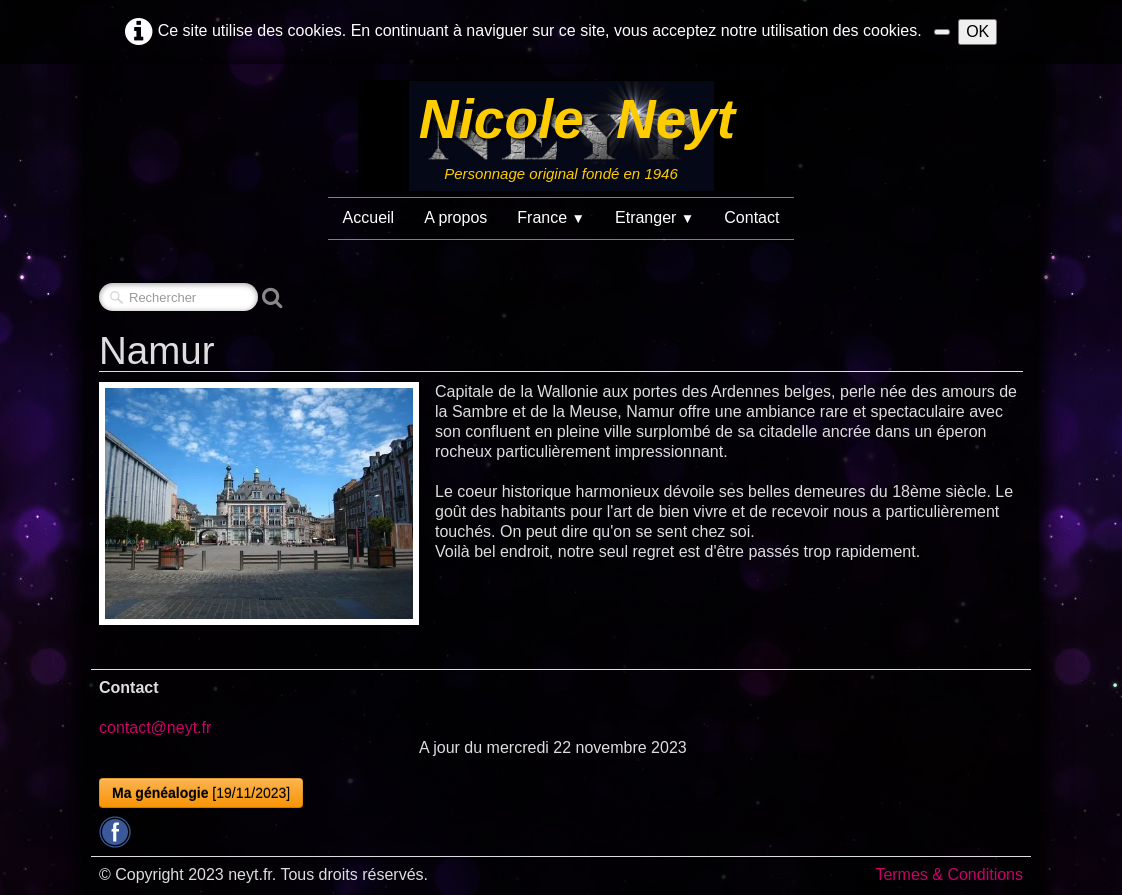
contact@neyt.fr (155, 727)
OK (977, 31)
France (551, 217)
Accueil (369, 217)
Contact (751, 217)
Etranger (654, 217)
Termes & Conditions (949, 874)
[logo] (561, 136)
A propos (455, 217)
